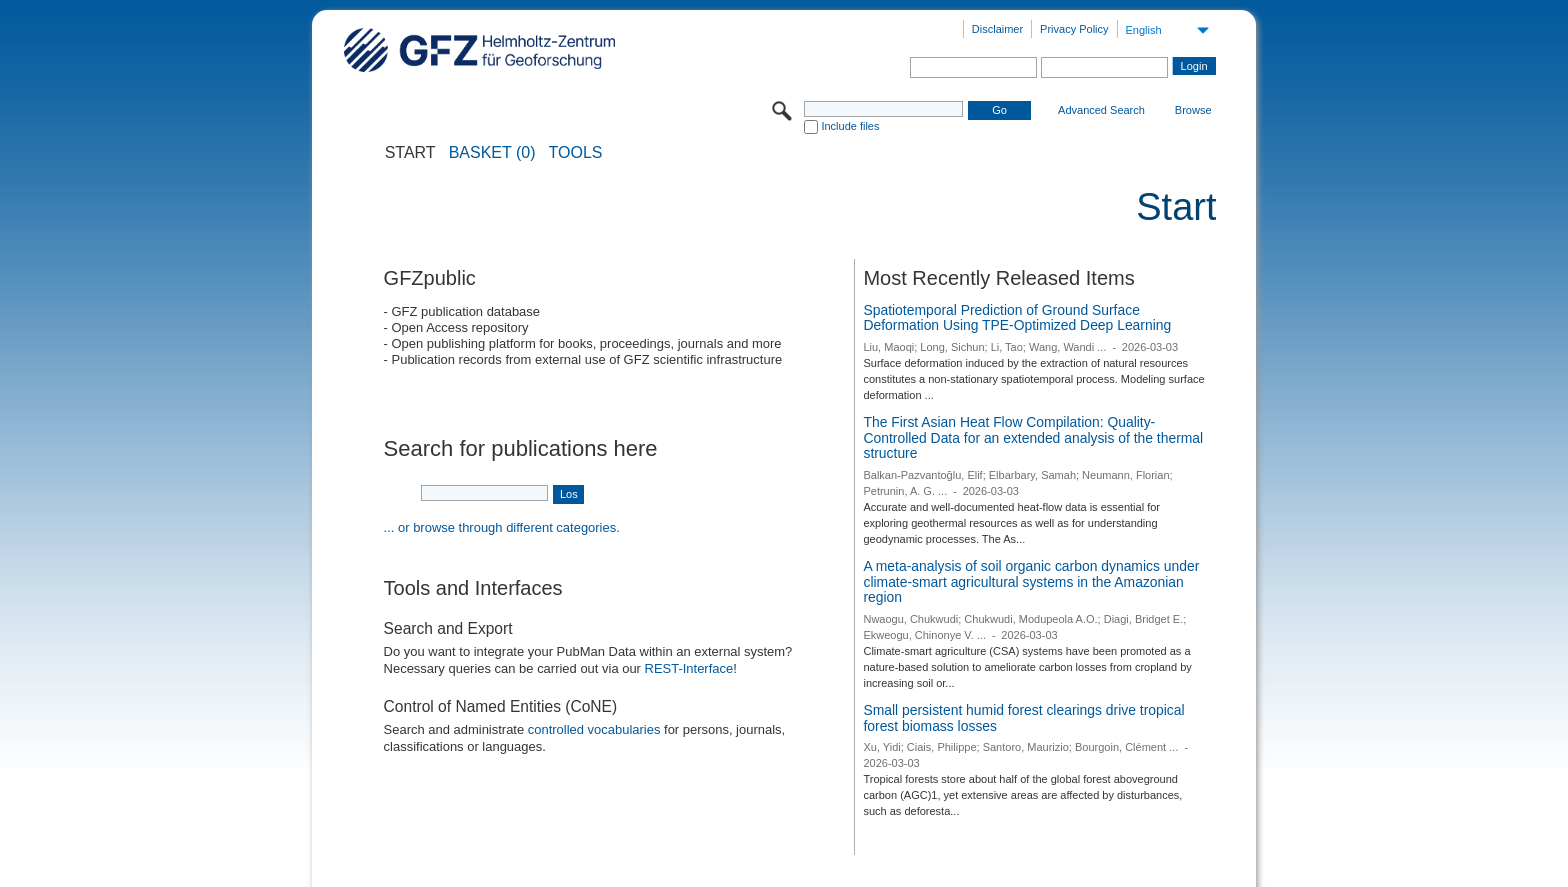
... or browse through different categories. (502, 527)
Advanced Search (1101, 110)
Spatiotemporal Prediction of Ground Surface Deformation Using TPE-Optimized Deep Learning (1017, 318)
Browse (1193, 110)
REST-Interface (689, 668)
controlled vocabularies (594, 729)
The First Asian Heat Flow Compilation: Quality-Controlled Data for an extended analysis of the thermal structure (1033, 437)
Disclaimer (997, 29)
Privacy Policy (1074, 29)
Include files (850, 126)
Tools (576, 153)
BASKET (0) (492, 153)
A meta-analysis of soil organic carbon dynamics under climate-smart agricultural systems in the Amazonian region (1031, 581)
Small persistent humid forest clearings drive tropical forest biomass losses (1023, 718)
